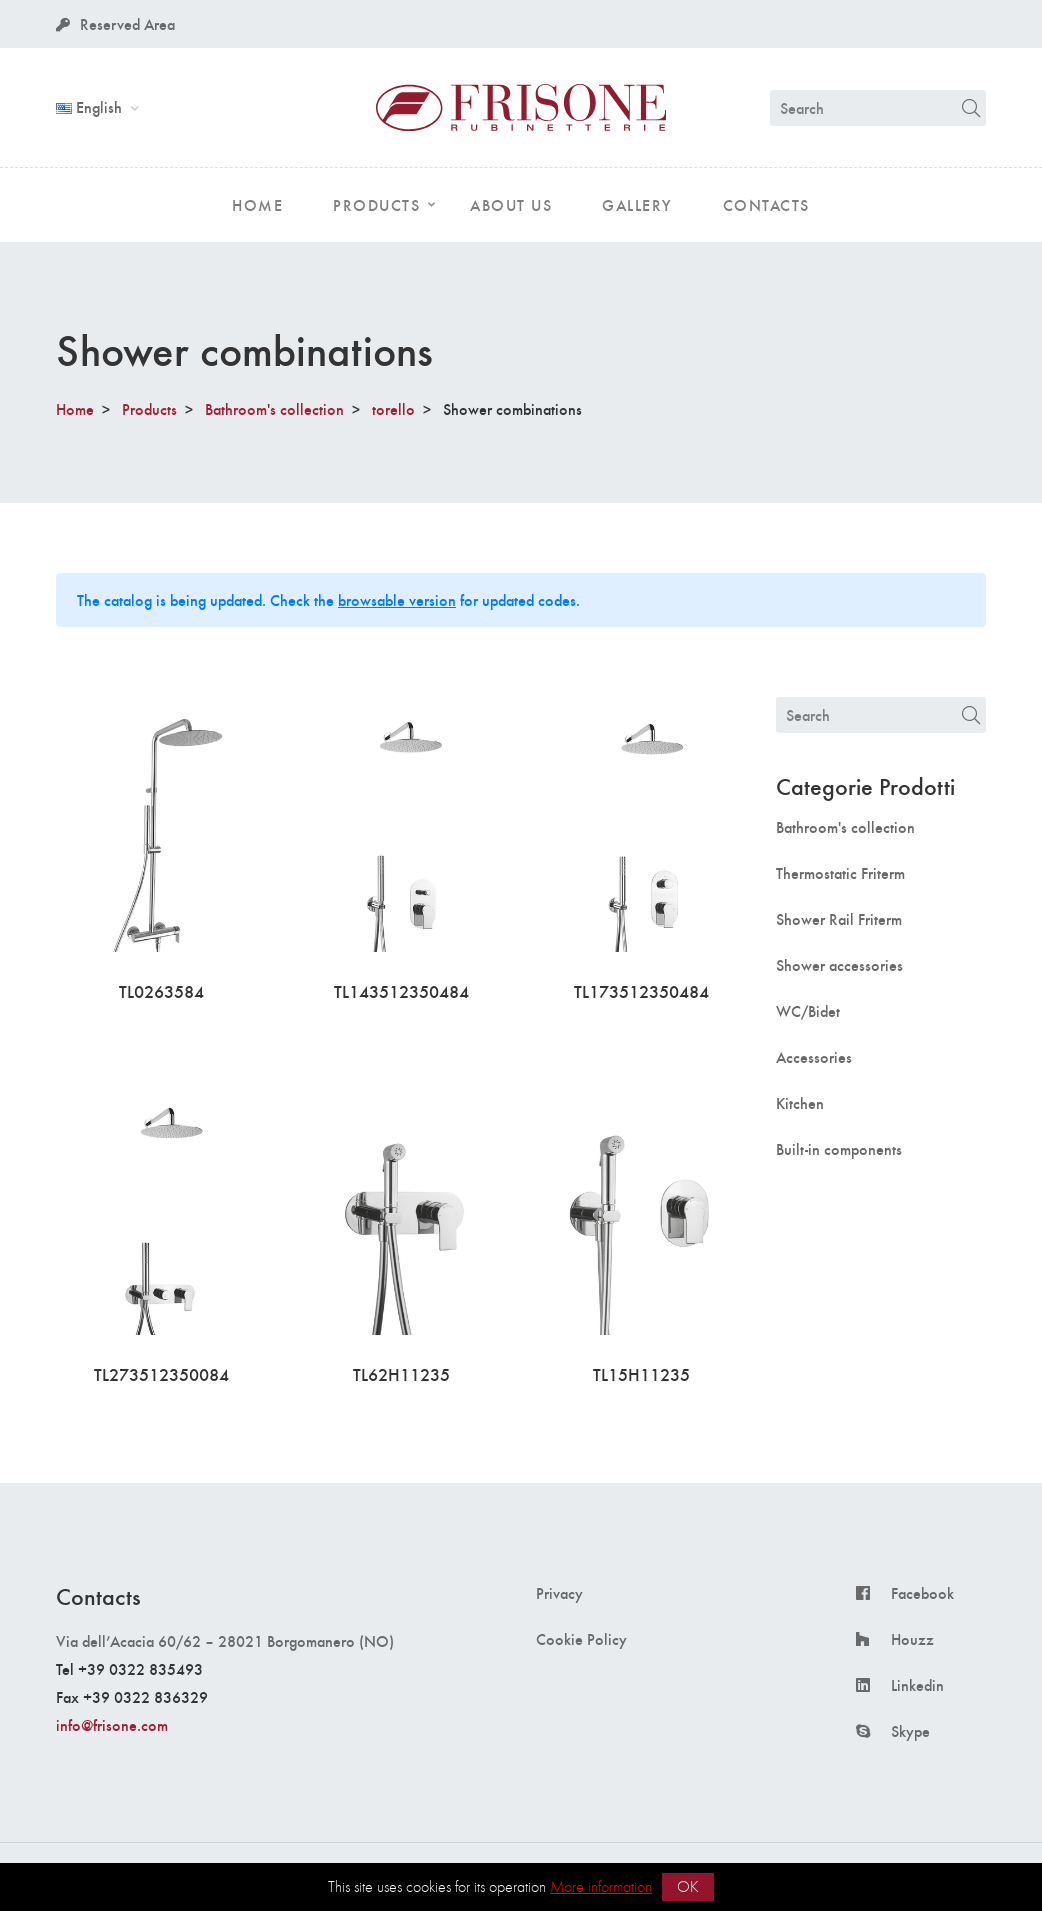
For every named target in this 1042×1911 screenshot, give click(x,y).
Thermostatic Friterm (840, 873)
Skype (910, 1731)
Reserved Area (115, 23)
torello (393, 408)
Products (149, 408)
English (91, 106)
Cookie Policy (581, 1639)
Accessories (814, 1057)
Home (75, 408)
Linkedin (917, 1685)
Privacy (559, 1593)
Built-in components (839, 1149)
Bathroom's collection (274, 408)
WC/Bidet (808, 1011)
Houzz (912, 1639)
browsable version (397, 599)
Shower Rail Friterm (839, 919)
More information (601, 1886)
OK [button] (688, 1886)
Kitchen (800, 1103)
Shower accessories (839, 965)
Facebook (922, 1593)
